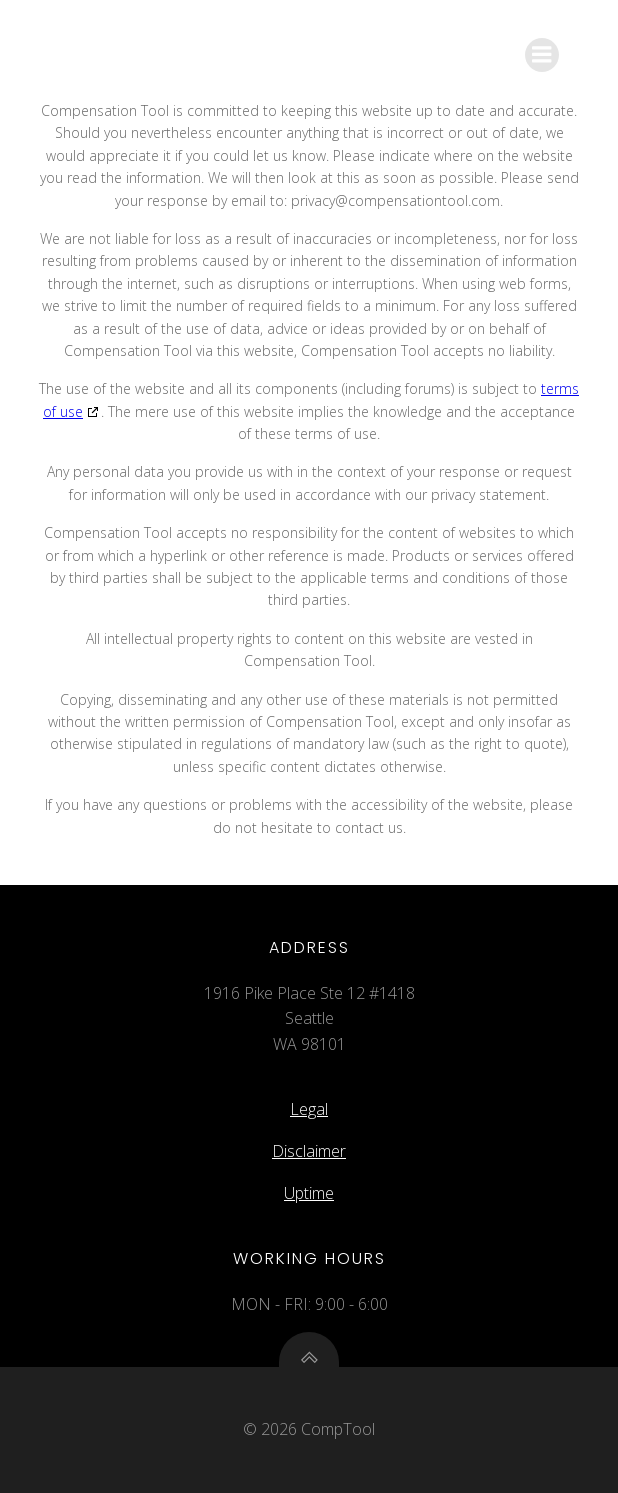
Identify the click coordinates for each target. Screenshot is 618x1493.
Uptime (309, 1193)
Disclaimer (309, 1151)
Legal (309, 1109)
